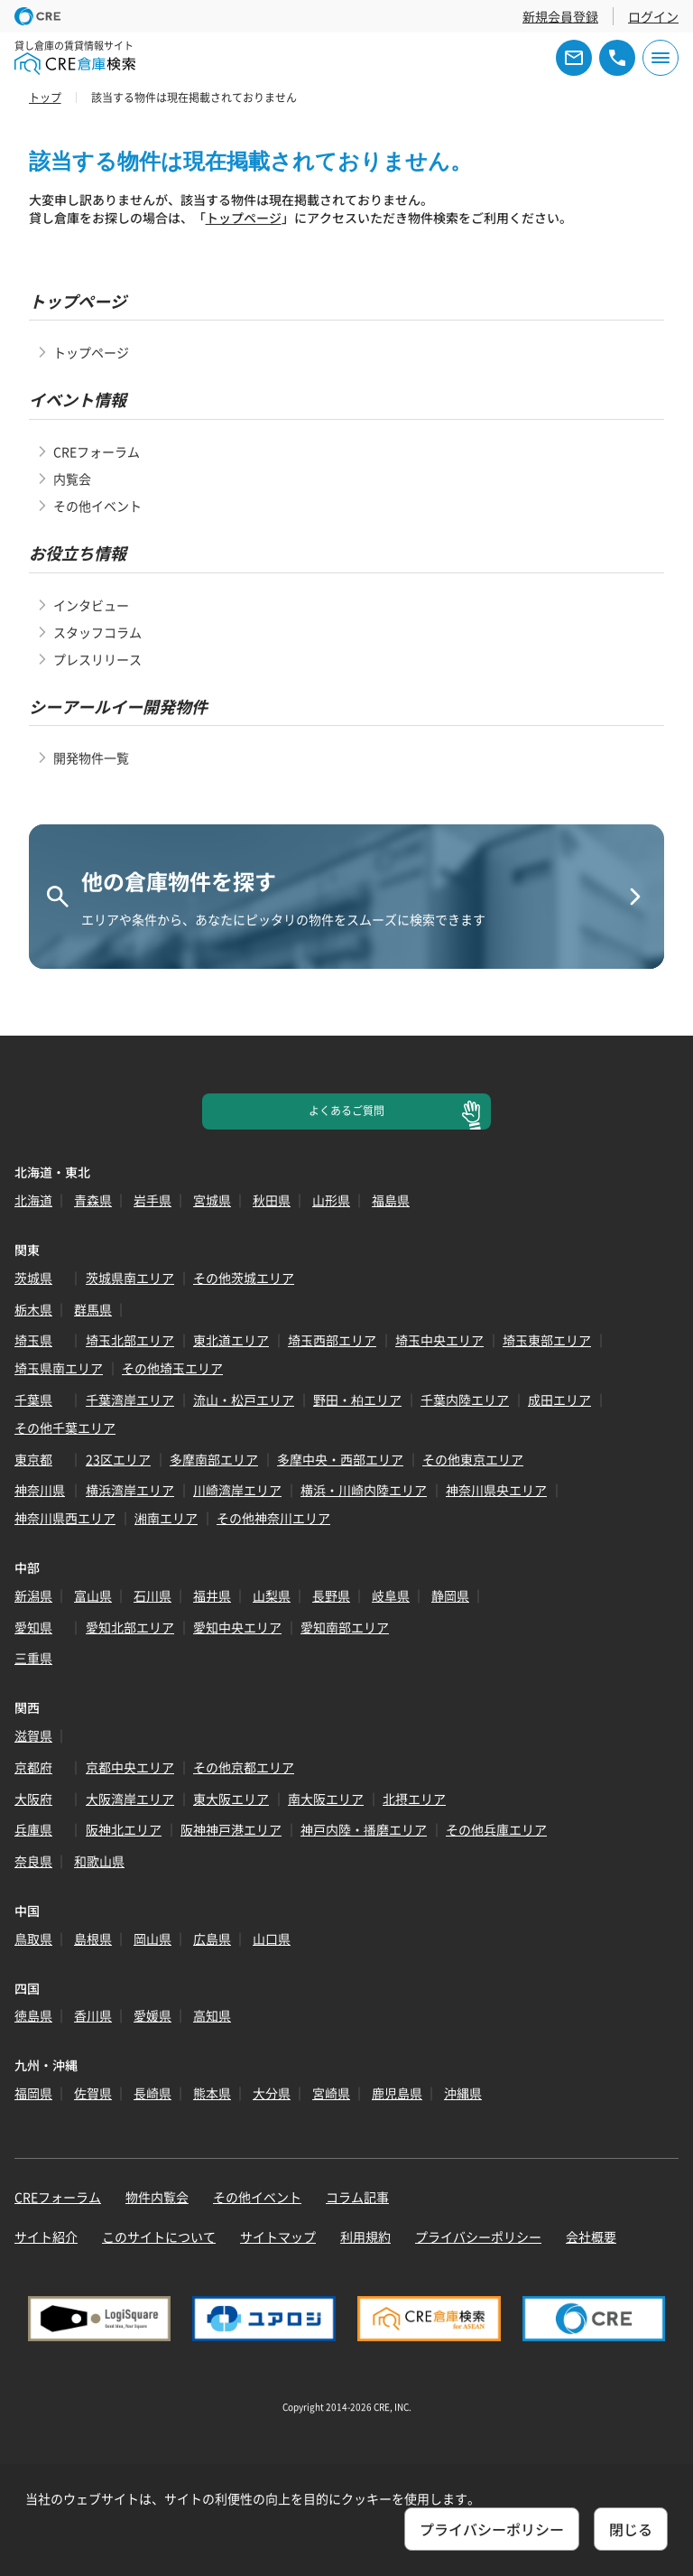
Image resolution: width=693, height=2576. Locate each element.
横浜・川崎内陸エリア (363, 1490)
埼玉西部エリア (332, 1340)
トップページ (244, 218)
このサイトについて (159, 2236)
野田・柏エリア (357, 1399)
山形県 (331, 1200)
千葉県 (33, 1399)
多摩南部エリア (214, 1459)
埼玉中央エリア (439, 1340)
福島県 (391, 1200)
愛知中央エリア (237, 1627)
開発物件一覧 (91, 758)
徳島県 (33, 2015)
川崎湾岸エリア (237, 1490)
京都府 (33, 1767)
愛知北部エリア (130, 1627)
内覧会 (72, 479)
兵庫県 (33, 1829)
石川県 (152, 1595)
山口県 (272, 1939)
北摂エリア (414, 1799)
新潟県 (33, 1595)
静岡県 (450, 1595)
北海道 (33, 1200)
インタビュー (91, 605)
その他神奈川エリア (273, 1518)
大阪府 (33, 1799)
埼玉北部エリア (130, 1340)
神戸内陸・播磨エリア (363, 1829)
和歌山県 (99, 1861)
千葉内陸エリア (464, 1399)
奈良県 (33, 1861)
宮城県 (212, 1200)
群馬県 (93, 1309)
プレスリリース (97, 659)
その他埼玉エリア (172, 1368)
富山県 (93, 1595)
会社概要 (591, 2236)
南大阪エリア (326, 1799)
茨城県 (33, 1278)
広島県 (212, 1939)
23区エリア (118, 1459)
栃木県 (33, 1309)
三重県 (33, 1658)
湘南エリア (166, 1518)
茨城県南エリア (130, 1278)
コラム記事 (357, 2197)
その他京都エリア (243, 1767)
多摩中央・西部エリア (340, 1459)
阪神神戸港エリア (231, 1829)
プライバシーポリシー (478, 2236)
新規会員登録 (560, 16)
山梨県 (272, 1595)
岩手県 (152, 1200)
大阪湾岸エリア (130, 1799)
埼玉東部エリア (547, 1340)
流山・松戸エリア (243, 1399)
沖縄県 (463, 2093)
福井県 (212, 1595)
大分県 (272, 2093)
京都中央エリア (130, 1767)
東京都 (33, 1459)
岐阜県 (391, 1595)
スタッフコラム (97, 632)
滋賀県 (33, 1735)
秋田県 (272, 1200)
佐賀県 (93, 2093)
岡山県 (152, 1939)
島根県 (93, 1939)
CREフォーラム (96, 451)
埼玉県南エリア (58, 1368)
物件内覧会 (157, 2197)
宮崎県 (331, 2093)
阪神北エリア (124, 1829)
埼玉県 (33, 1340)
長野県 (331, 1595)
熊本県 (212, 2093)
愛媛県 (152, 2015)
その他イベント (97, 506)
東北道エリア (231, 1340)
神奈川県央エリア (496, 1490)
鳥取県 (33, 1939)
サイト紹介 (46, 2236)
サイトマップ (278, 2236)
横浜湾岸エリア (130, 1490)
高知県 (212, 2015)
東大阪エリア (231, 1799)
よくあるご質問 (346, 1110)
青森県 (93, 1200)
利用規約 (365, 2236)
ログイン (653, 16)
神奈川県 (39, 1490)
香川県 (93, 2015)
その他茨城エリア (243, 1278)
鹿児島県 (397, 2093)
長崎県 (152, 2093)
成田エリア (559, 1399)
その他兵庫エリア (496, 1829)
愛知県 (33, 1627)
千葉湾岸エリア (130, 1399)
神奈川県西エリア (65, 1518)
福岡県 (33, 2093)
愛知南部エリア (344, 1627)
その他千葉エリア (65, 1427)
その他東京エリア (472, 1459)
